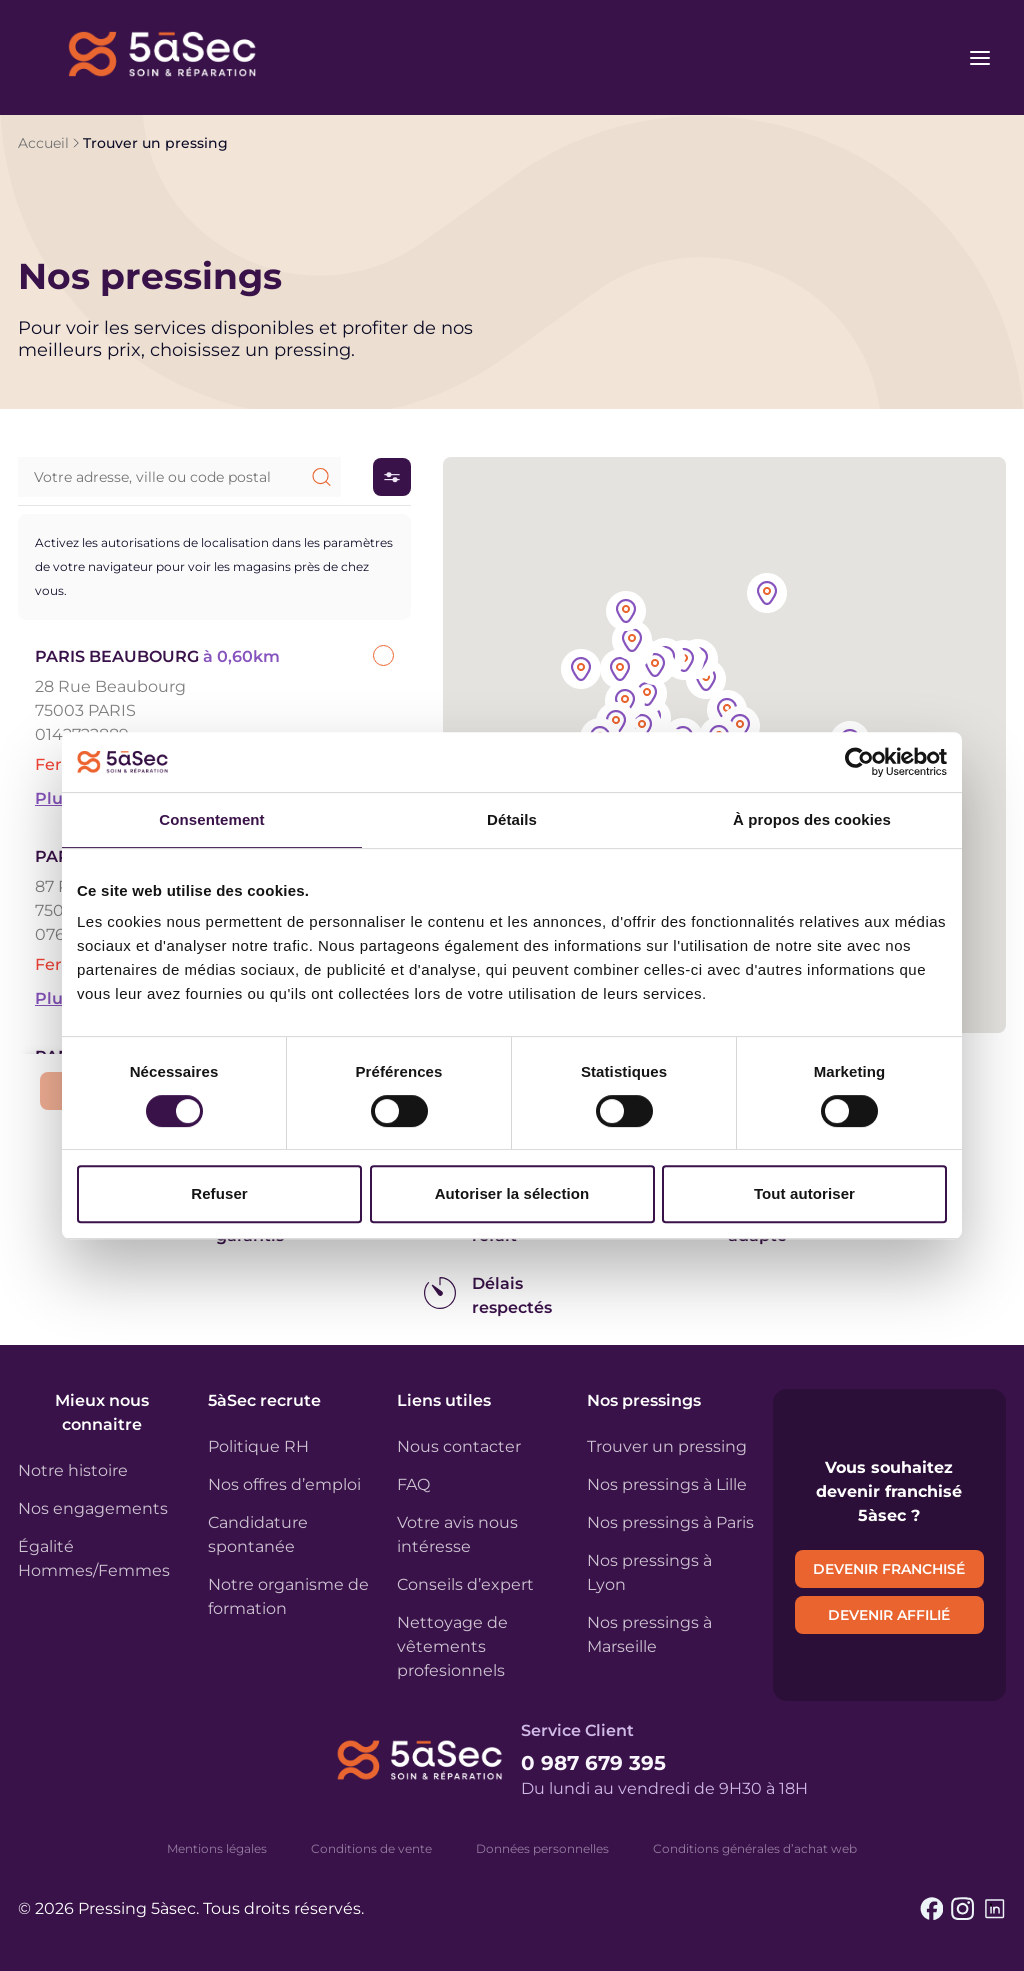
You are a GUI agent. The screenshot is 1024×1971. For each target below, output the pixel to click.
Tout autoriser (804, 1193)
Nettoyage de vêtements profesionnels (452, 1646)
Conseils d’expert (465, 1584)
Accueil (43, 143)
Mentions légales (217, 1848)
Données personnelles (542, 1848)
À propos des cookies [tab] (812, 819)
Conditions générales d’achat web (755, 1848)
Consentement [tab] (211, 819)
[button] (740, 727)
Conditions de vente (371, 1848)
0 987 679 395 (593, 1763)
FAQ (413, 1484)
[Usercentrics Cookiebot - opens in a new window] (859, 762)
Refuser (219, 1193)
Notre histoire (73, 1470)
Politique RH (258, 1446)
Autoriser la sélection (512, 1193)
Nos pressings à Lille (667, 1484)
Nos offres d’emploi (284, 1484)
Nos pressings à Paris (670, 1522)
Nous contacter (459, 1446)
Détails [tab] (512, 819)
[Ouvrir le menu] (980, 58)
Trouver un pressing (667, 1446)
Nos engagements (93, 1508)
